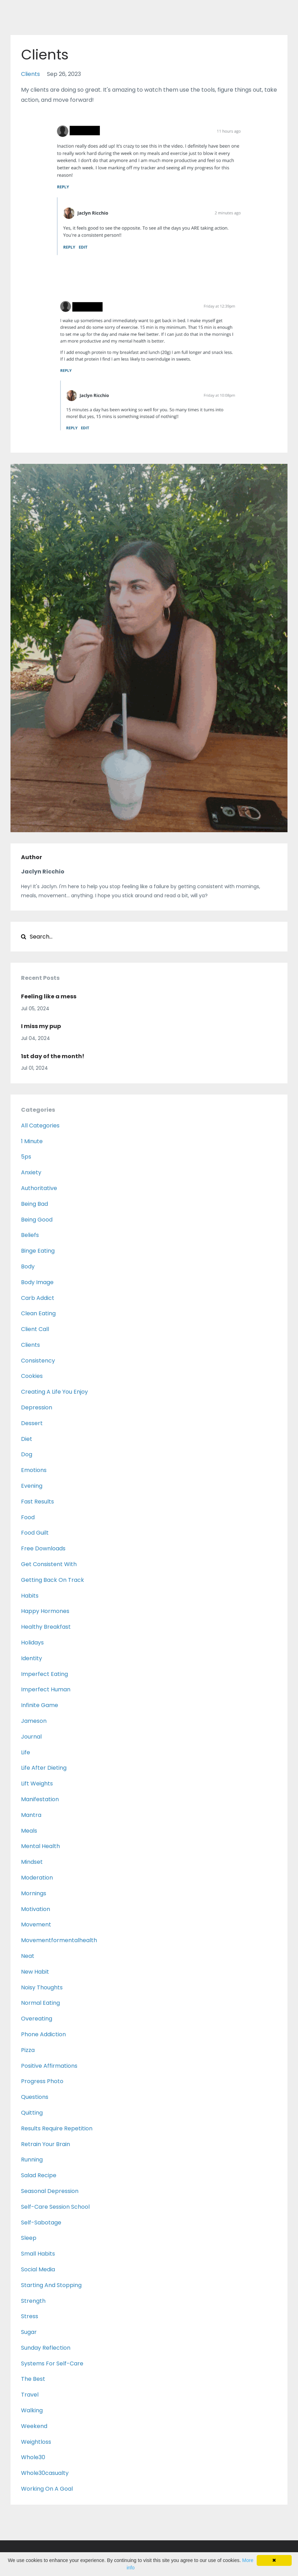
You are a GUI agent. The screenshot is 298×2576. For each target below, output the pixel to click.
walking (32, 2410)
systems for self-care (52, 2363)
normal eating (40, 2003)
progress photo (42, 2081)
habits (30, 1596)
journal (31, 1737)
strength (33, 2301)
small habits (38, 2254)
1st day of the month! (52, 1056)
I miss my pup (41, 1026)
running (32, 2160)
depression (36, 1407)
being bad (34, 1204)
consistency (38, 1361)
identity (31, 1658)
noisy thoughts (42, 1987)
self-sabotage (41, 2222)
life (25, 1752)
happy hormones (45, 1611)
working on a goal (47, 2489)
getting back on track (52, 1580)
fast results (37, 1502)
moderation (37, 1878)
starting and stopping (51, 2285)
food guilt (35, 1533)
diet (26, 1439)
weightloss (36, 2442)
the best (33, 2379)
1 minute (32, 1141)
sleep (28, 2238)
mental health (40, 1846)
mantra (31, 1815)
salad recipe (38, 2175)
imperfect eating (44, 1674)
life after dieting (44, 1768)
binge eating (38, 1251)
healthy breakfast (46, 1627)
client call (35, 1329)
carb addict (37, 1298)
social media (38, 2269)
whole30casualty (45, 2473)
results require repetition (56, 2128)
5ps (26, 1157)
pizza (28, 2050)
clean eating (38, 1313)
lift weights (37, 1783)
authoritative (39, 1188)
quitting (32, 2113)
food (28, 1517)
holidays (32, 1643)
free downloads (43, 1548)
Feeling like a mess (48, 996)
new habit (35, 1972)
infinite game (39, 1705)
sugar (29, 2332)
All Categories (40, 1125)
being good (37, 1220)
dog (26, 1454)
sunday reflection (45, 2348)
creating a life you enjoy (54, 1392)
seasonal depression (49, 2191)
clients (30, 74)
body (28, 1266)
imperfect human (45, 1689)
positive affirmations (49, 2066)
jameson (34, 1721)
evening (31, 1486)
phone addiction (43, 2034)
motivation (35, 1909)
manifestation (40, 1799)
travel (30, 2395)
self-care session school (55, 2207)
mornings (33, 1893)
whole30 (33, 2457)
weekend (34, 2426)
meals (29, 1831)
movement (36, 1924)
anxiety (31, 1172)
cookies (32, 1376)
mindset (32, 1862)
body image (37, 1282)
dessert (32, 1423)
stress (29, 2316)
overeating (36, 2019)
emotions (34, 1470)
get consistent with (49, 1564)
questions (34, 2097)
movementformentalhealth (59, 1940)
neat (27, 1956)
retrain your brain (45, 2144)
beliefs (30, 1235)
